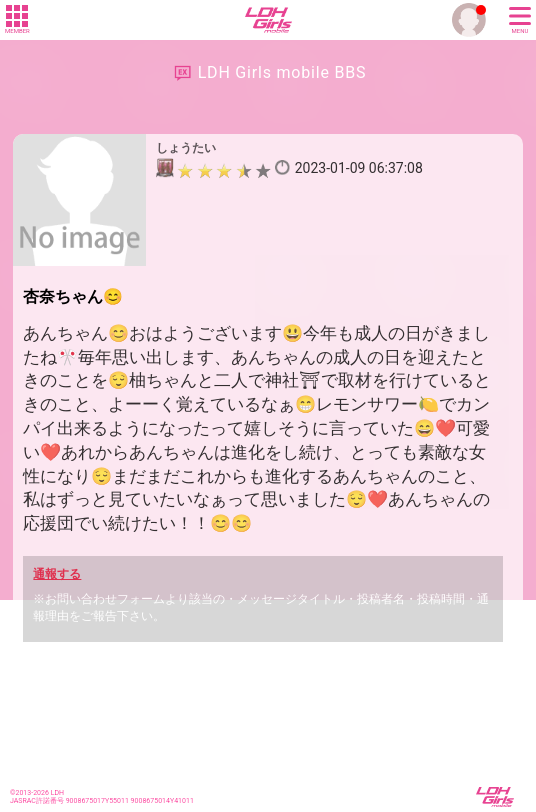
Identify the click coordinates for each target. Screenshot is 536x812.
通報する (57, 574)
